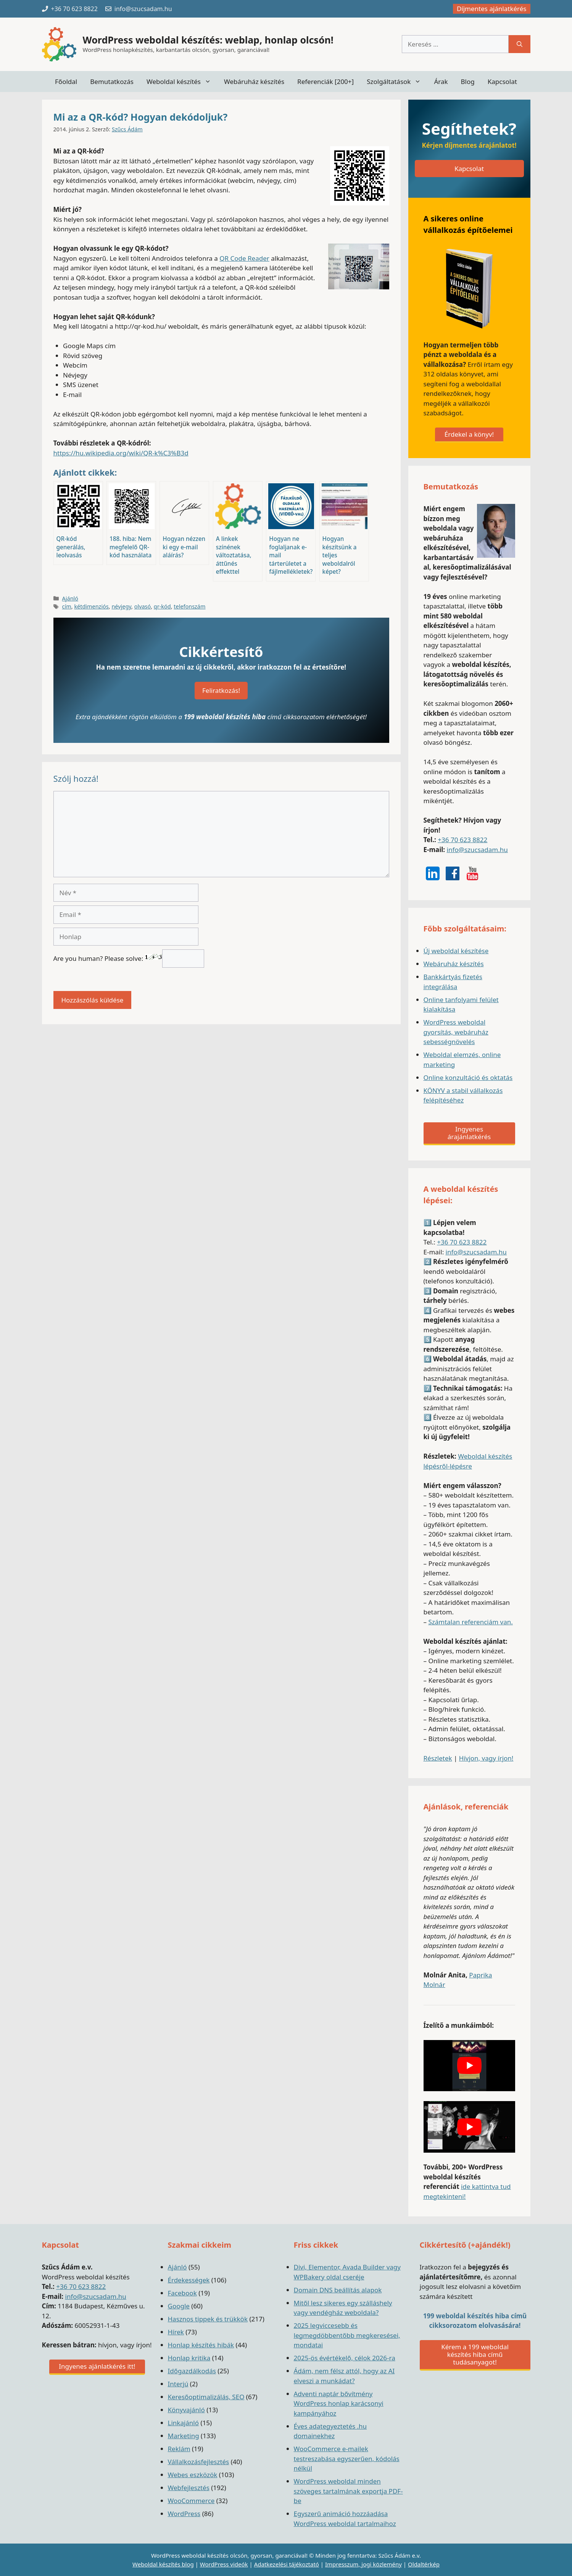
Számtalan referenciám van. (470, 1621)
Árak (441, 81)
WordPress (184, 2513)
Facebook (182, 2293)
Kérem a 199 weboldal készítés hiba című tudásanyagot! (475, 2354)
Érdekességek (189, 2280)
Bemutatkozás (112, 81)
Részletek (438, 1758)
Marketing (183, 2435)
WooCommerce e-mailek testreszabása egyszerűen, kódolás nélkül (347, 2458)
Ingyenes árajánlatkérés (469, 1133)
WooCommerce (191, 2500)
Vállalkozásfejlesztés (198, 2461)
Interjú (178, 2383)
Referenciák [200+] (325, 81)
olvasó (142, 606)
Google (179, 2306)
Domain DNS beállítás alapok (338, 2289)
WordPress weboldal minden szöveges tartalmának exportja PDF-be (348, 2491)
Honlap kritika (189, 2357)
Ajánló (70, 598)
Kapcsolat (502, 81)
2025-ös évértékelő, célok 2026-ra (344, 2357)
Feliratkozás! (221, 690)
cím (66, 606)
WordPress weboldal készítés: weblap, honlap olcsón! (208, 39)
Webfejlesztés (188, 2487)
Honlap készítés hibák (201, 2344)
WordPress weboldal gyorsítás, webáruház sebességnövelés (456, 1032)
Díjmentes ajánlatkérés (492, 8)
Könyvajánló (186, 2409)
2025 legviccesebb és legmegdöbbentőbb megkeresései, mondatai (347, 2335)
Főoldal (66, 81)
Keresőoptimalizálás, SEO (206, 2396)
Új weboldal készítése (456, 950)
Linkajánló (183, 2422)
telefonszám (189, 606)
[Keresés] (519, 44)
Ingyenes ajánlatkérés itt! (97, 2366)
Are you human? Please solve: (128, 958)
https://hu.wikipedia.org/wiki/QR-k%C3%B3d (121, 453)
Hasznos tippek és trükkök (208, 2319)
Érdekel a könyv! (469, 434)
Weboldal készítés (182, 81)
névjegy (121, 606)
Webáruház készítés (254, 81)
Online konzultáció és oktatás (468, 1077)
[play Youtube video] (469, 2066)
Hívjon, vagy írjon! (486, 1758)
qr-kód (162, 606)
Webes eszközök (193, 2474)
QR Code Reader (244, 258)
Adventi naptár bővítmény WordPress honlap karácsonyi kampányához (338, 2403)
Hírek (176, 2331)
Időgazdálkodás (192, 2370)
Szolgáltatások (397, 81)
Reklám (179, 2448)
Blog (468, 81)
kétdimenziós (91, 606)
